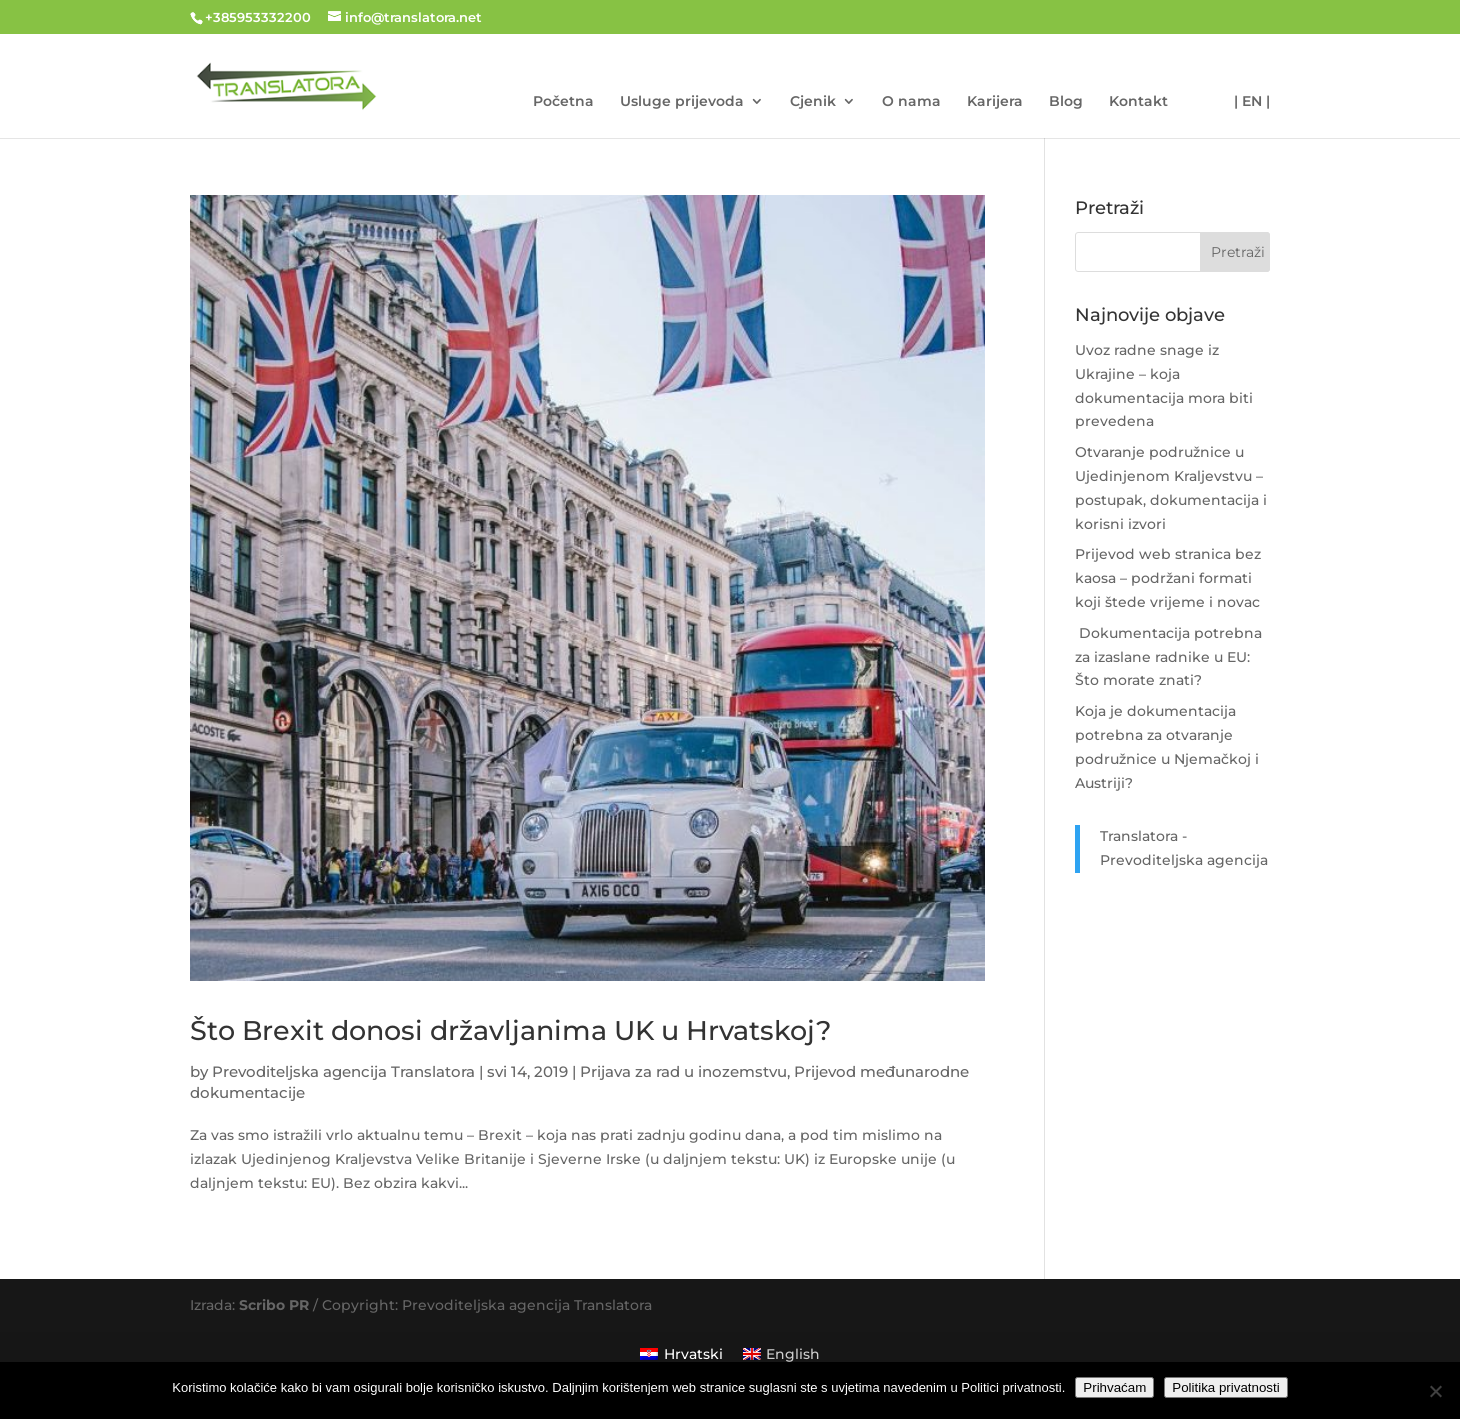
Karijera (995, 102)
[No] (1435, 1391)
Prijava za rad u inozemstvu (683, 1071)
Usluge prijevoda (682, 102)
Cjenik (813, 102)
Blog (1066, 102)
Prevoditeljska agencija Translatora (343, 1071)
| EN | (1252, 102)
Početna (563, 102)
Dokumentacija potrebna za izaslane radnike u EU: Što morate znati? (1168, 657)
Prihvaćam (1114, 1387)
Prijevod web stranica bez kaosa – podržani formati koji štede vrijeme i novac (1168, 578)
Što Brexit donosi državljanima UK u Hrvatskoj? (510, 1030)
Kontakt (1138, 102)
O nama (911, 102)
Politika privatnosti (1225, 1387)
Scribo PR (274, 1305)
